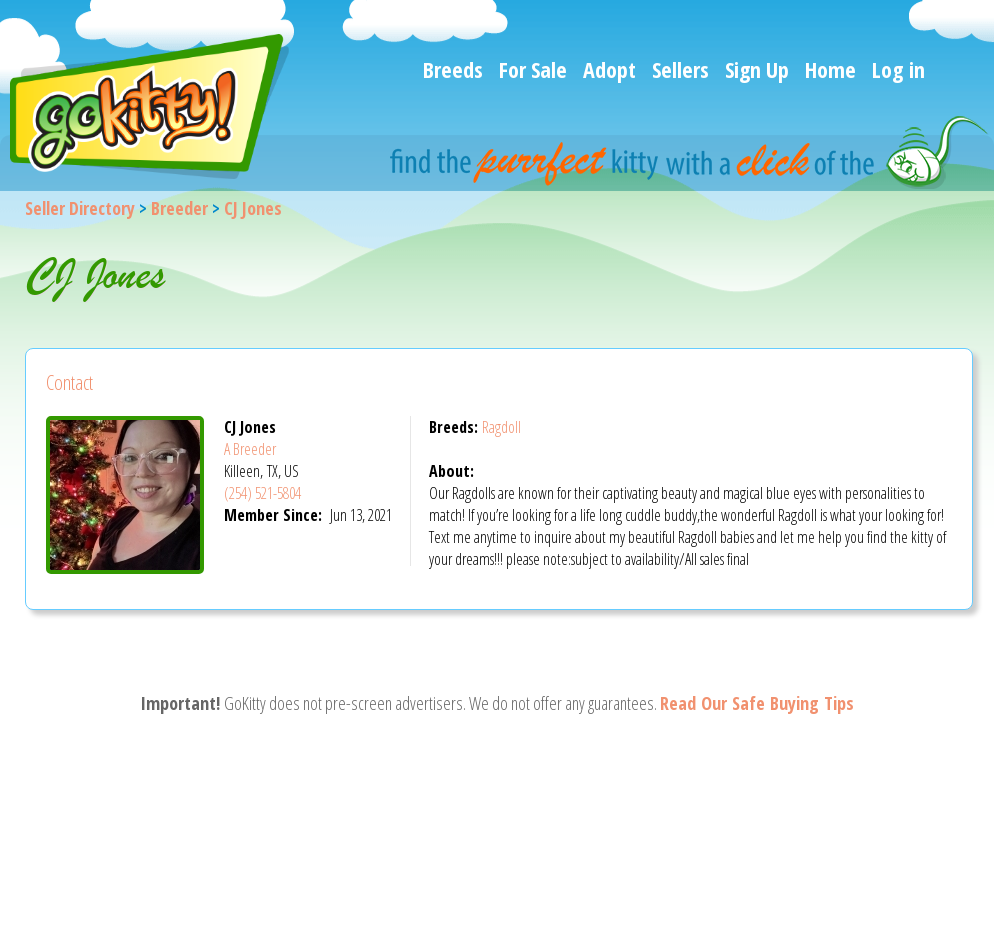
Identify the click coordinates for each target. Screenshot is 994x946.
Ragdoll (501, 427)
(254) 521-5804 (262, 493)
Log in (898, 69)
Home (830, 69)
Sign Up (757, 69)
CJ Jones (253, 208)
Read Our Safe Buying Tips (757, 703)
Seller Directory (80, 208)
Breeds (453, 69)
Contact (69, 382)
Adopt (609, 69)
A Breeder (250, 449)
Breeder (179, 208)
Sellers (680, 69)
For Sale (533, 69)
